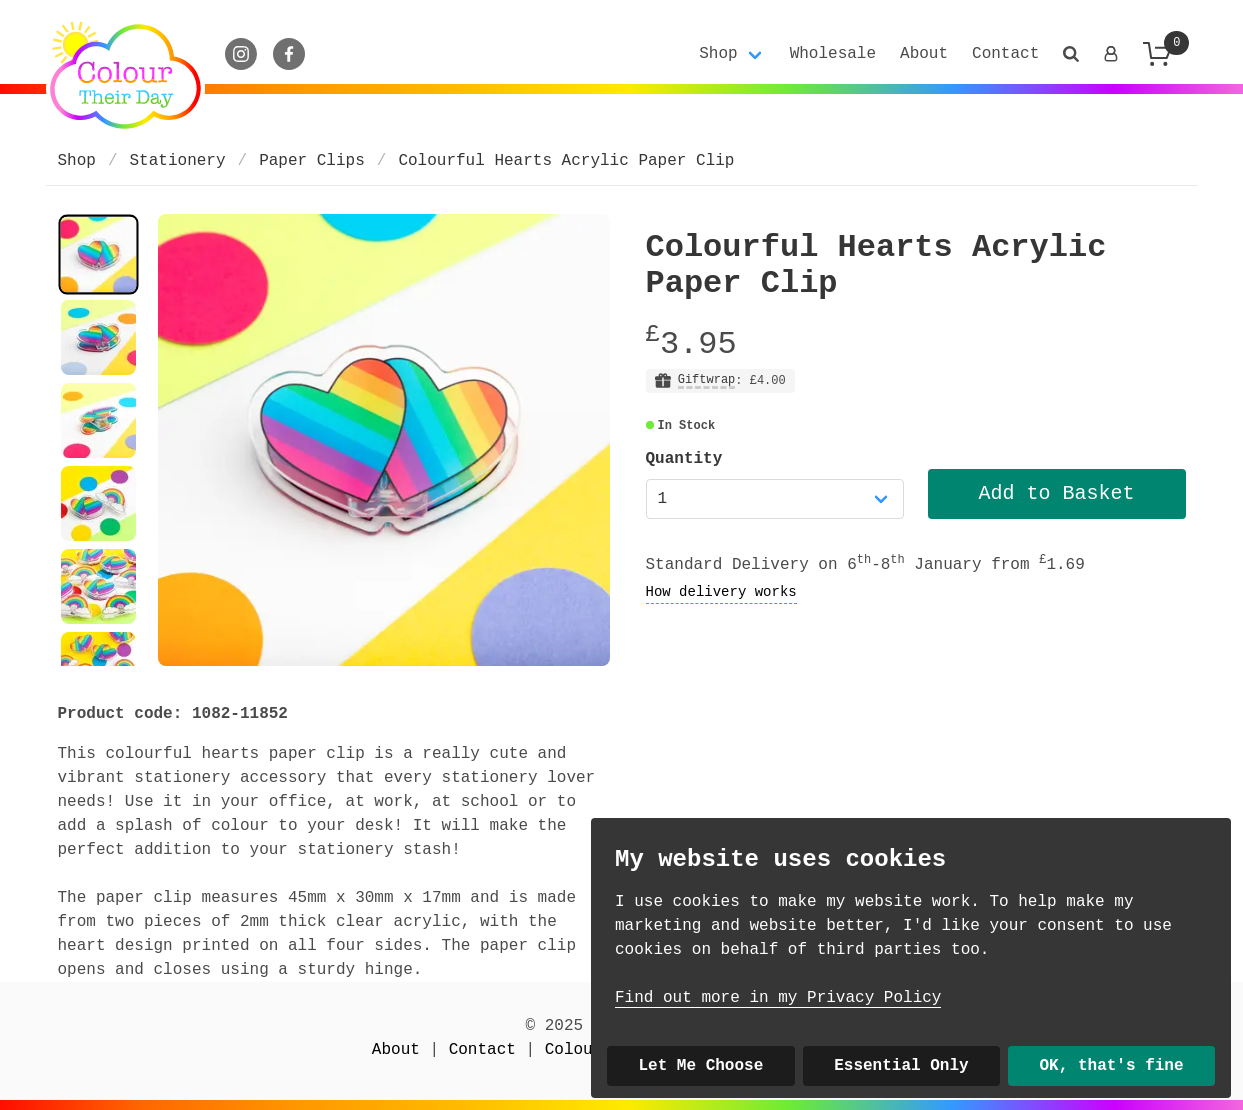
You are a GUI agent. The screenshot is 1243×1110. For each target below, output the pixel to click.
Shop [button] (718, 54)
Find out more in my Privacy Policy (778, 998)
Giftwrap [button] (707, 380)
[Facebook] (289, 54)
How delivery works (721, 592)
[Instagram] (241, 54)
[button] (1071, 54)
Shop (77, 161)
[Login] (1111, 54)
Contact (1005, 54)
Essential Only (901, 1066)
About (924, 54)
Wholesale (833, 54)
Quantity (684, 459)
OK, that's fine (1112, 1066)
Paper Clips (312, 161)
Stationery (178, 161)
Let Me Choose (700, 1066)
